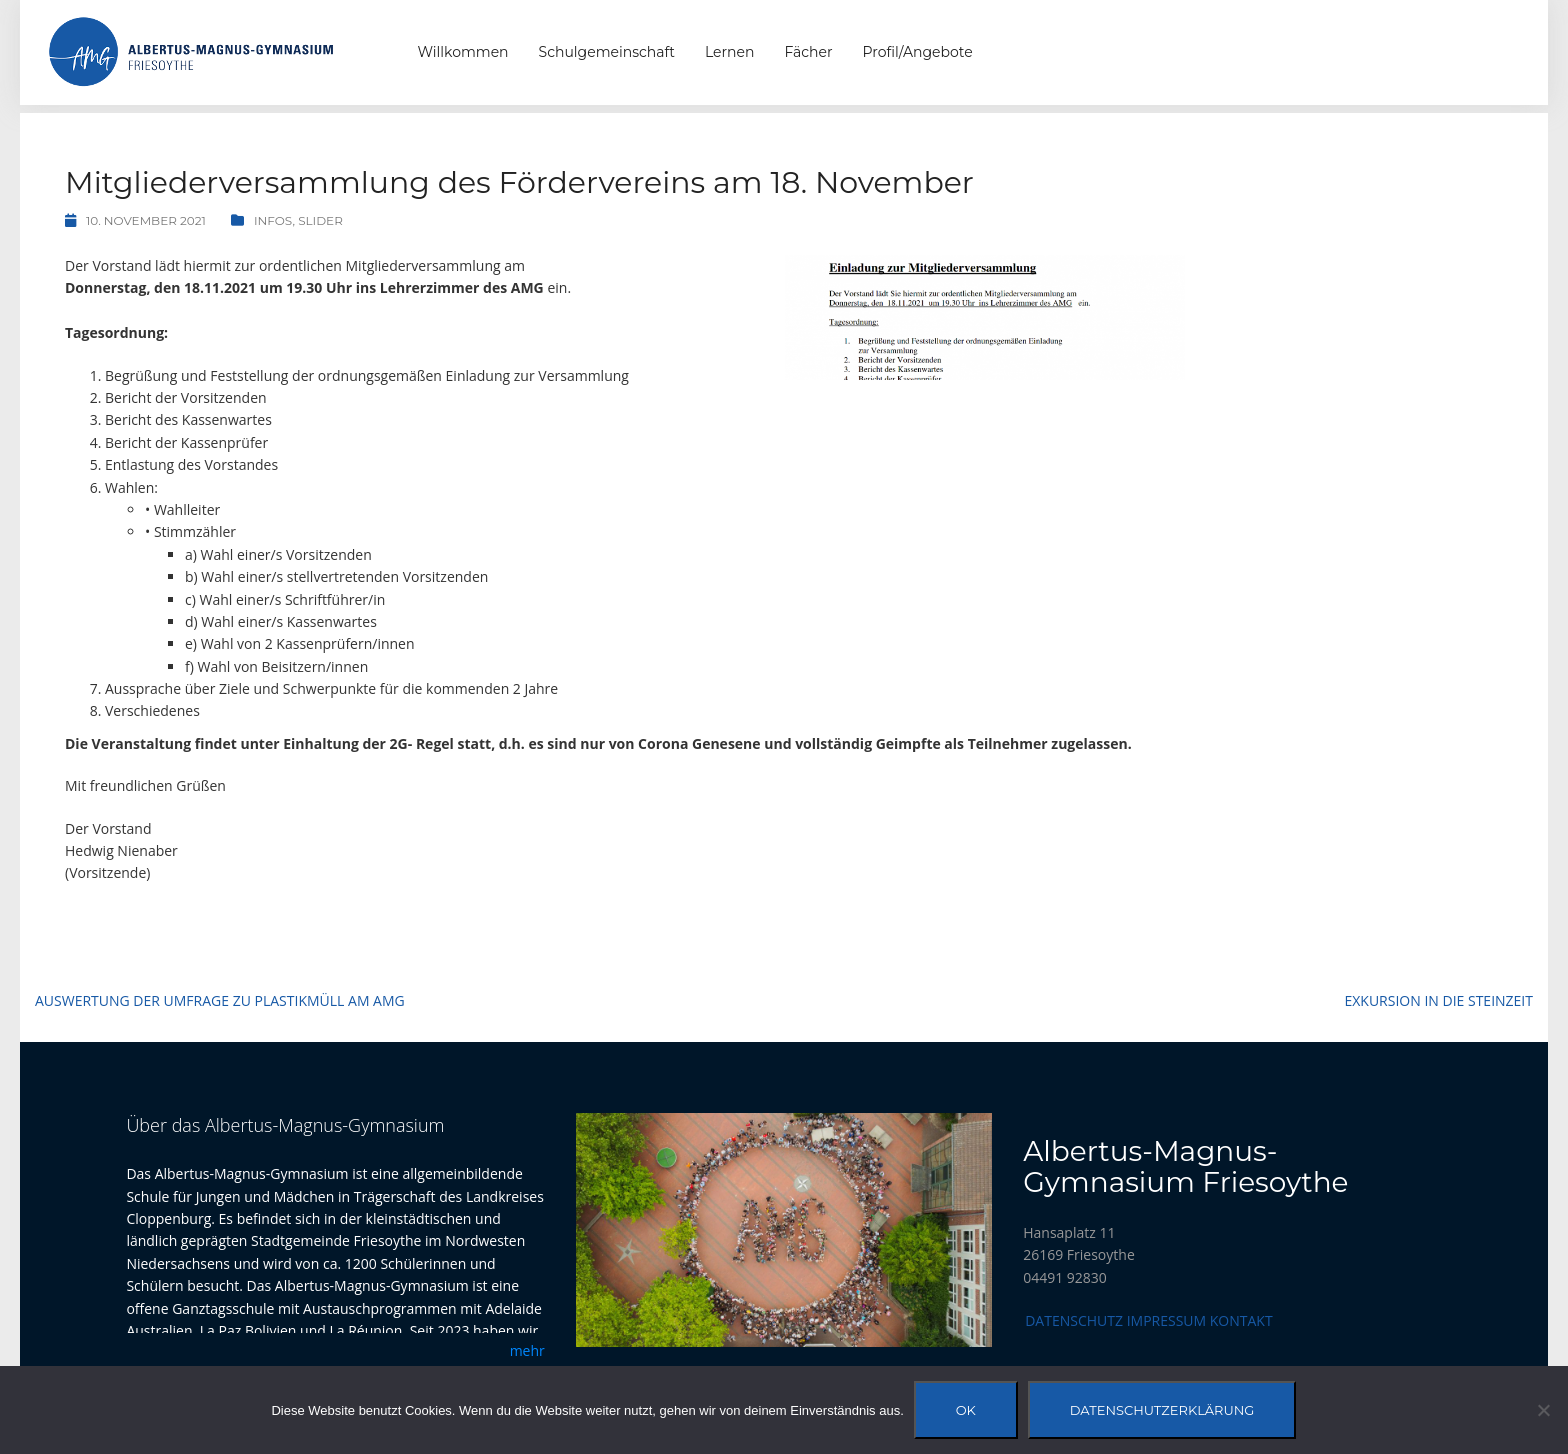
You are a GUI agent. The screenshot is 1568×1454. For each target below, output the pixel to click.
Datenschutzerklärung (1162, 1410)
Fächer (808, 52)
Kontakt (1241, 1320)
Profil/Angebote (918, 52)
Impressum (1167, 1320)
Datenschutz (1074, 1320)
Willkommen (463, 52)
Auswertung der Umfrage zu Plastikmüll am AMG (220, 1000)
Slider (320, 220)
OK (966, 1410)
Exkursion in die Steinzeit (1438, 1000)
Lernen (729, 52)
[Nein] (1543, 1410)
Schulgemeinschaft (607, 52)
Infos (273, 220)
